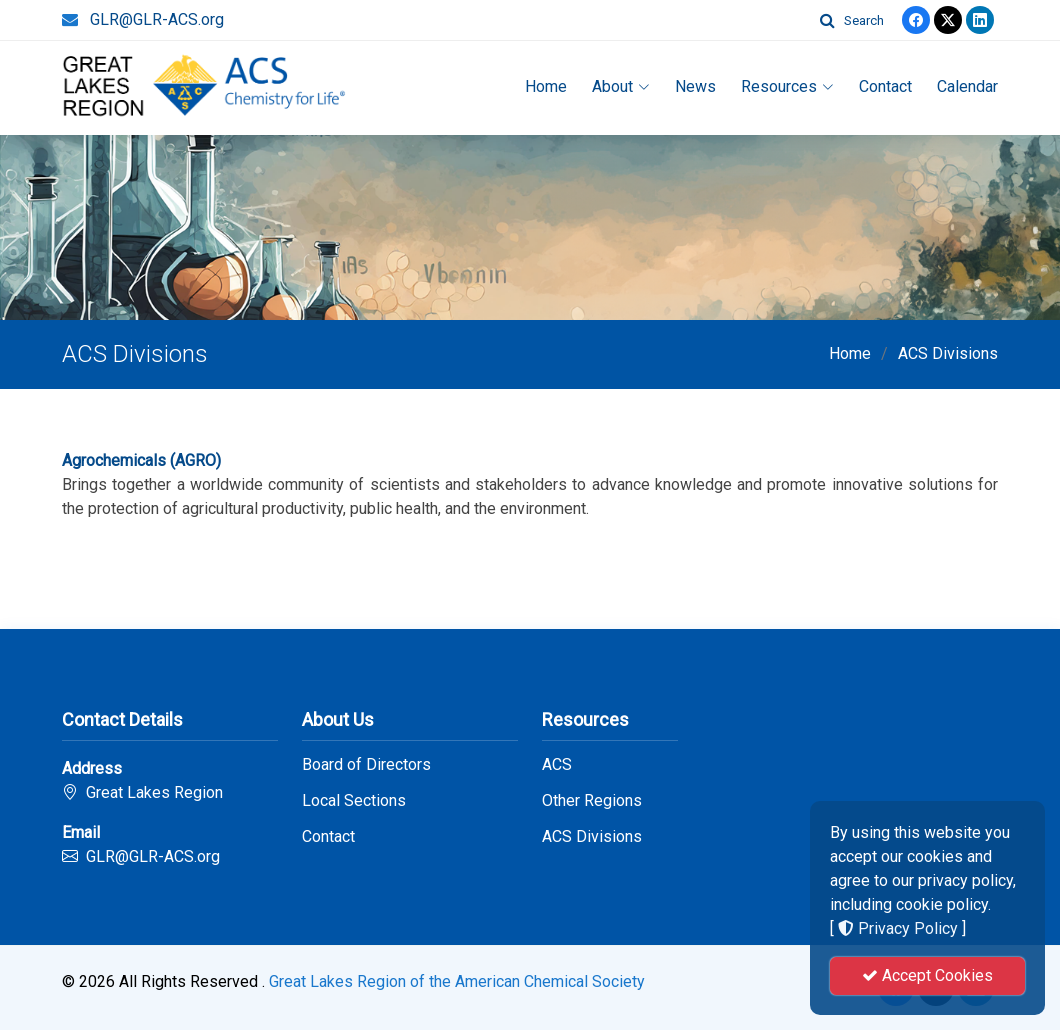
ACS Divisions (948, 353)
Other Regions (592, 801)
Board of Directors (366, 765)
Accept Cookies (927, 975)
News (695, 86)
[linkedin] (980, 20)
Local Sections (354, 801)
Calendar (967, 86)
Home (546, 86)
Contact (885, 86)
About (621, 86)
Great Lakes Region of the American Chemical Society (457, 981)
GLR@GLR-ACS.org (157, 19)
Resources (787, 86)
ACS (557, 765)
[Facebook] (916, 20)
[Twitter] (948, 20)
